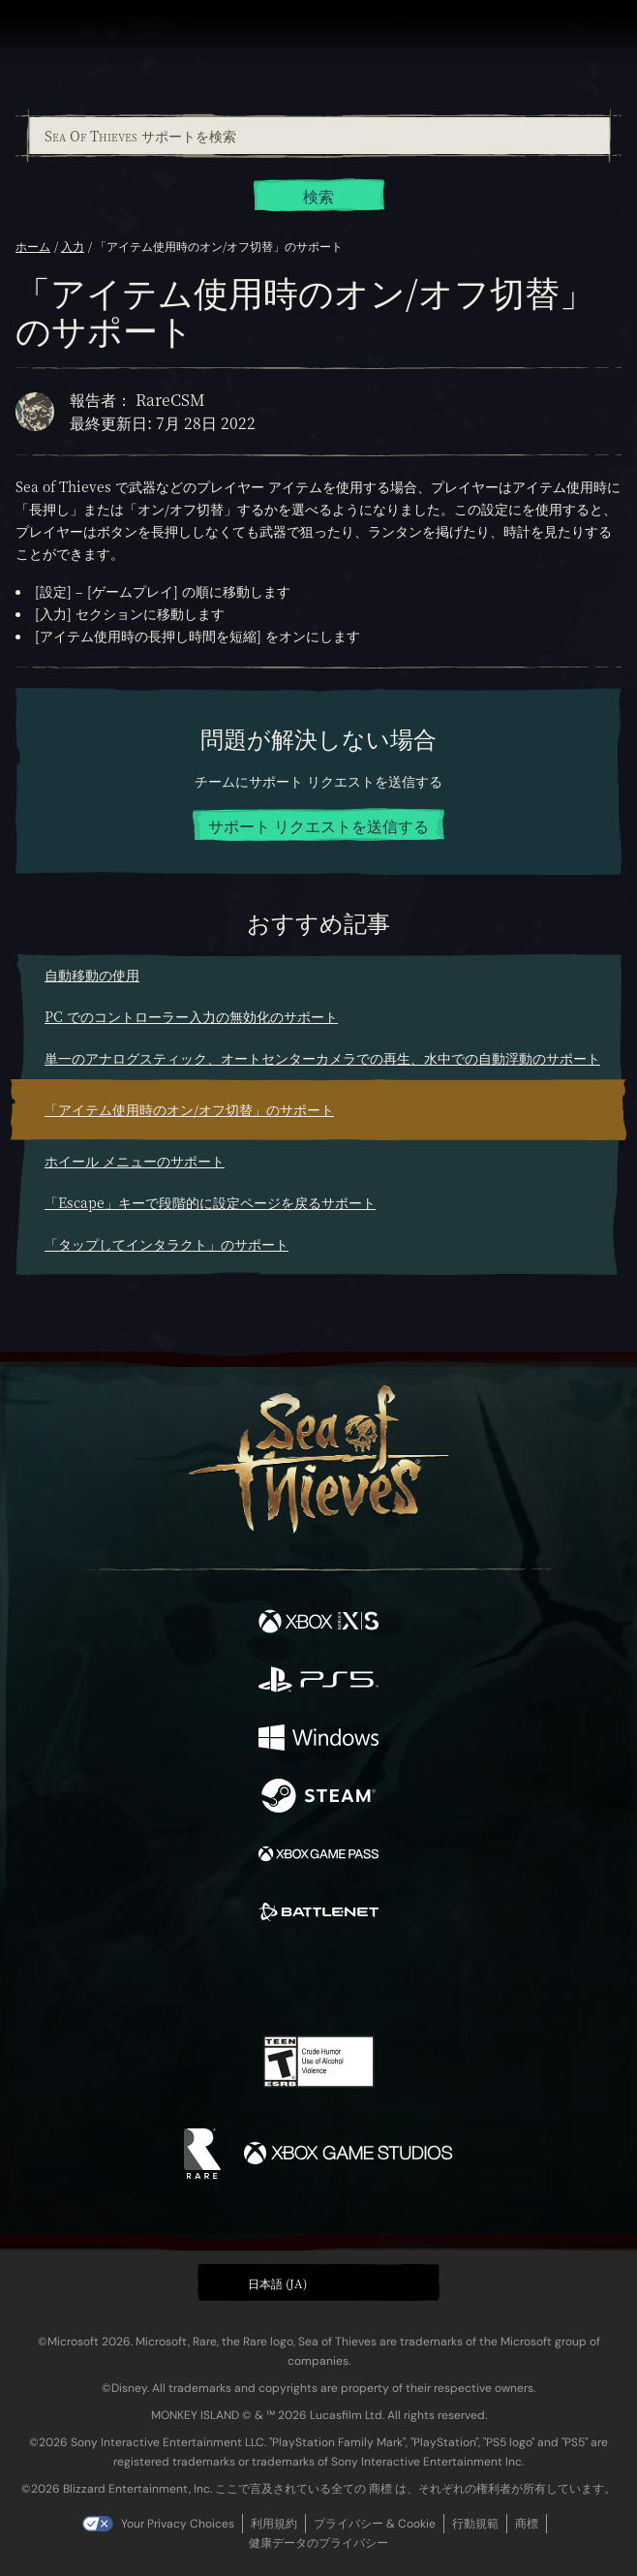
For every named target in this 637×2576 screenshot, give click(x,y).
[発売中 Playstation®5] (318, 1681)
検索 (318, 196)
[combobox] (318, 136)
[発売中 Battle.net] (318, 1914)
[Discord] (373, 1980)
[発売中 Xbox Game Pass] (318, 1856)
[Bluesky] (454, 1981)
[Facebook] (179, 1978)
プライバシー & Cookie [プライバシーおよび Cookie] (375, 2523)
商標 (526, 2523)
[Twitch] (259, 1980)
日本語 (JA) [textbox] (277, 2283)
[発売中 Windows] (318, 1740)
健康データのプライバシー (318, 2543)
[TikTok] (415, 1981)
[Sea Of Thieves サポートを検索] (319, 136)
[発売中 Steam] (318, 1798)
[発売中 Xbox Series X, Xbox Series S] (318, 1623)
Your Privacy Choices (177, 2523)
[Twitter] (216, 1978)
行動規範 (475, 2523)
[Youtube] (316, 1980)
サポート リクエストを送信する (318, 826)
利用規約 (274, 2523)
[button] (318, 2282)
